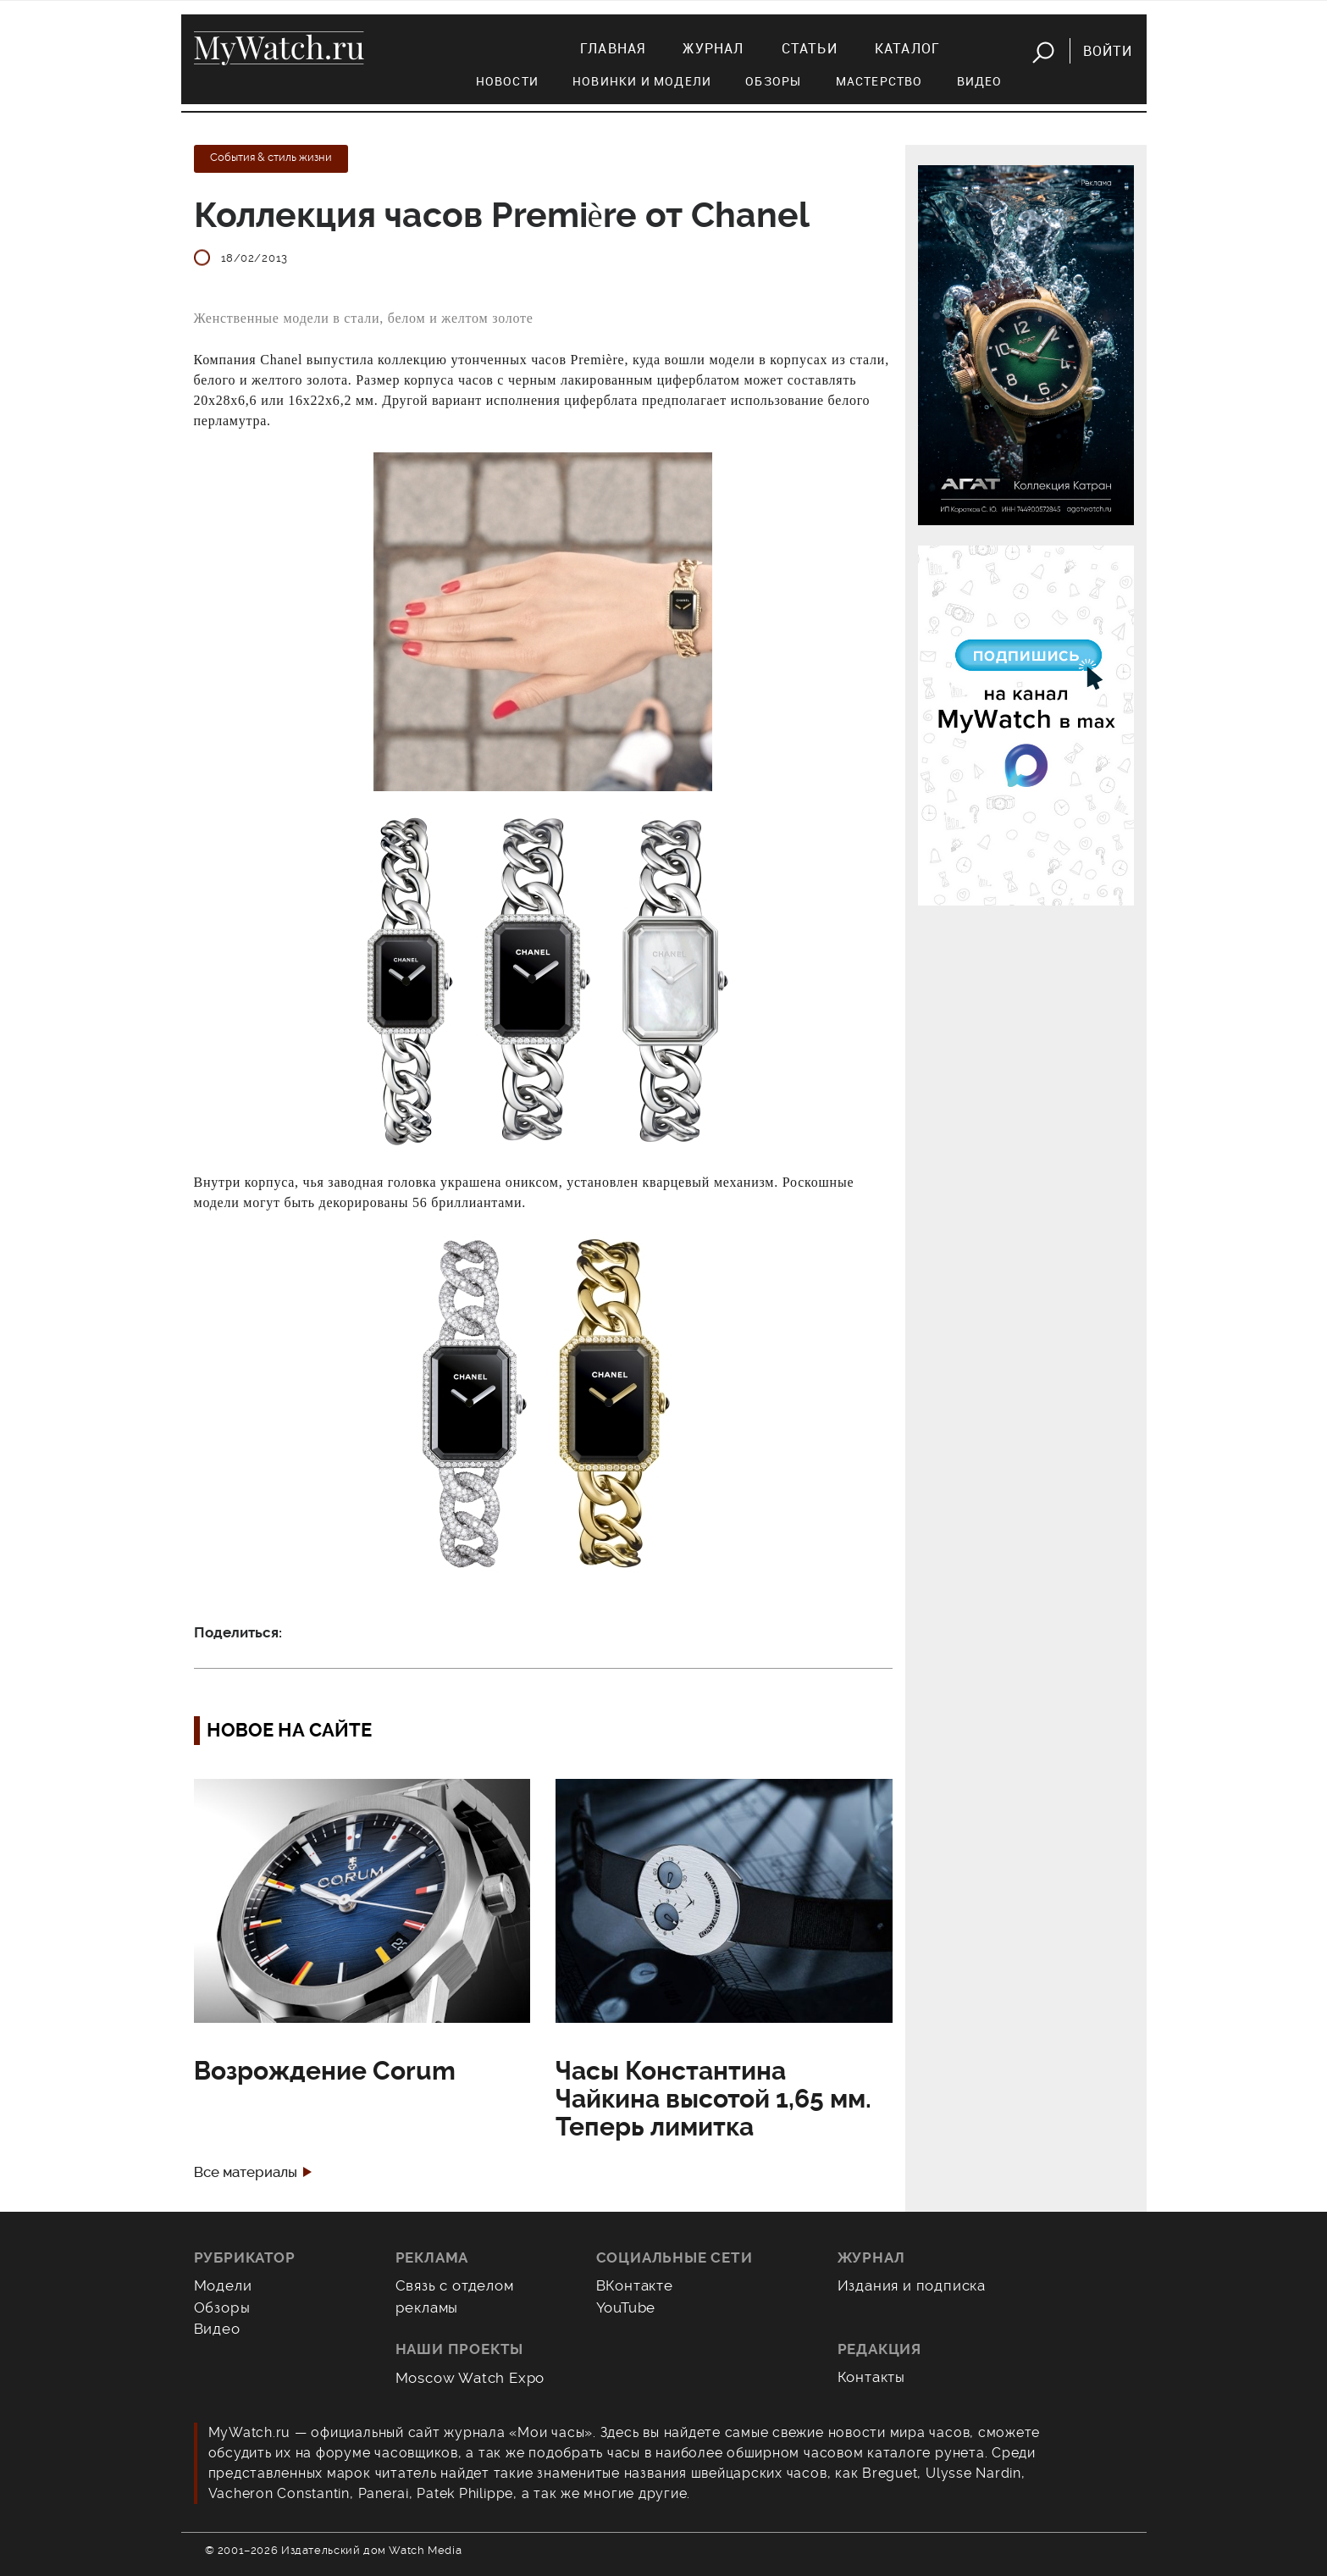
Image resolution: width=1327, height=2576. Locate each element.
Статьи (810, 48)
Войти (1108, 51)
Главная (612, 48)
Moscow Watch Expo (470, 2377)
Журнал (713, 48)
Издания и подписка (912, 2285)
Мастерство (879, 81)
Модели (223, 2285)
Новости (507, 81)
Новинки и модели (641, 81)
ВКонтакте (634, 2285)
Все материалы (245, 2172)
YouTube (626, 2307)
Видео (980, 81)
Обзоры (773, 81)
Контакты (872, 2376)
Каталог (907, 48)
